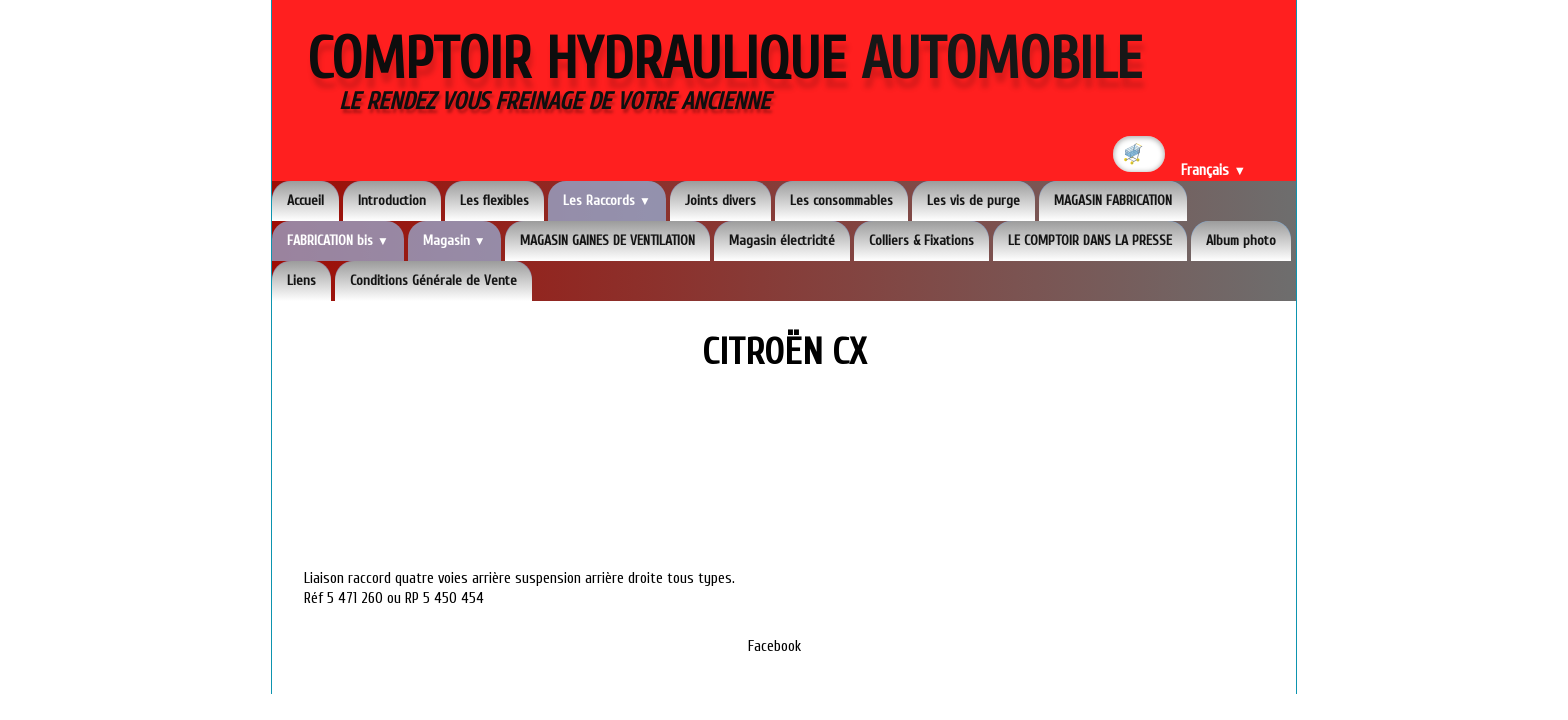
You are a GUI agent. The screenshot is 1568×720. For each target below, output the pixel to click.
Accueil (305, 200)
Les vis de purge (973, 200)
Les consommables (841, 200)
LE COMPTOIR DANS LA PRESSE (1090, 240)
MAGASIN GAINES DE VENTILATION (607, 240)
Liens (301, 280)
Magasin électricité (782, 240)
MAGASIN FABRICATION (1113, 200)
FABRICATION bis (338, 240)
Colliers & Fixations (921, 240)
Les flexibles (494, 200)
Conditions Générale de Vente (433, 280)
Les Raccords (607, 200)
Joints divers (720, 200)
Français (1213, 170)
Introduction (392, 200)
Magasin (454, 240)
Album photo (1241, 240)
